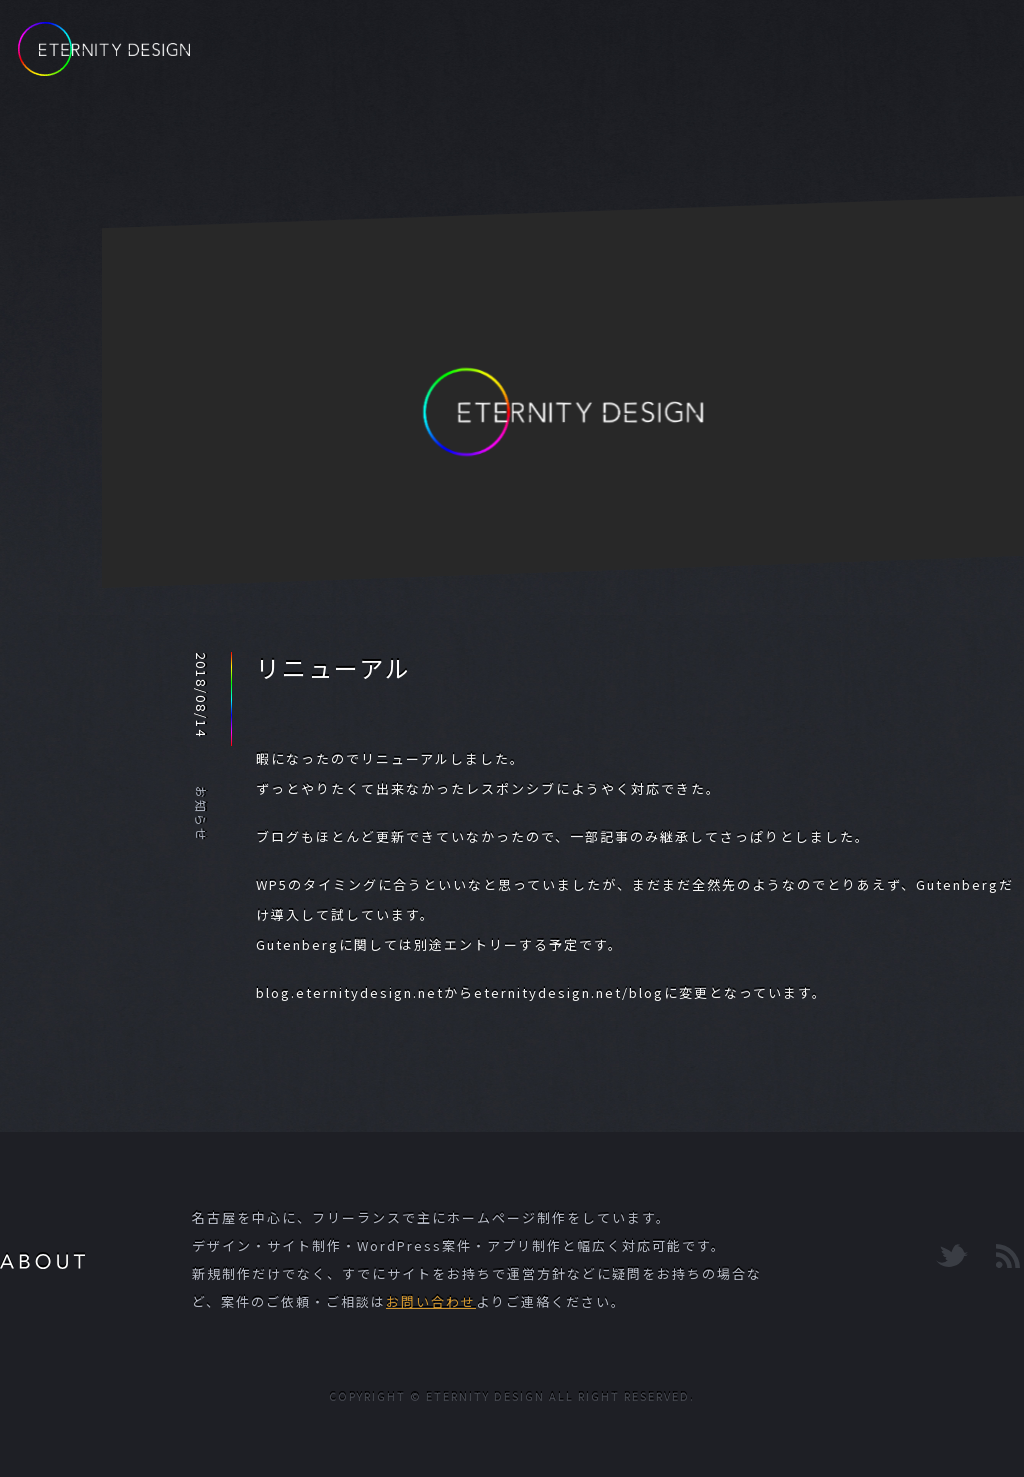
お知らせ (201, 814)
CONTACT (884, 57)
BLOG (621, 57)
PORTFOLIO (743, 57)
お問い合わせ (431, 1301)
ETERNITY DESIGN (104, 49)
